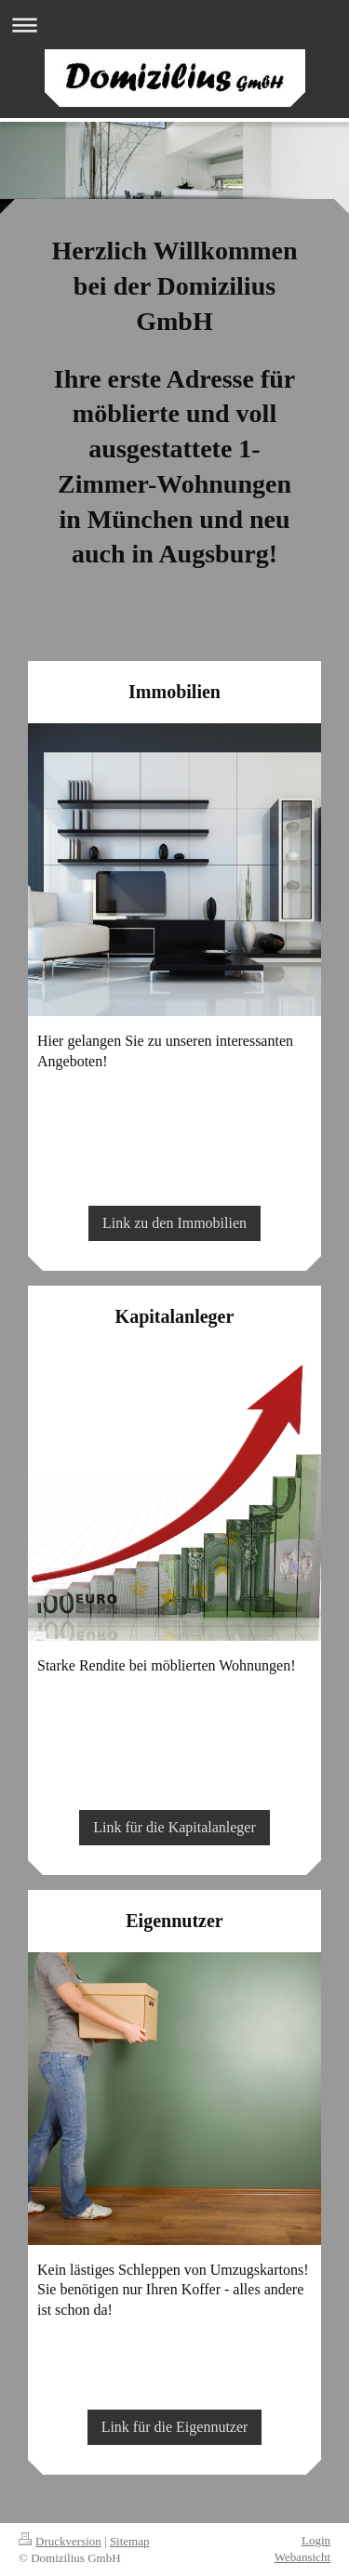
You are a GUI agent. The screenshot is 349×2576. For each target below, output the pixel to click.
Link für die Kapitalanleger (174, 1827)
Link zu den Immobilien (174, 1223)
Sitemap (130, 2541)
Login (316, 2540)
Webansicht (302, 2557)
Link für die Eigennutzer (174, 2427)
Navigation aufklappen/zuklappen (174, 25)
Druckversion (60, 2541)
